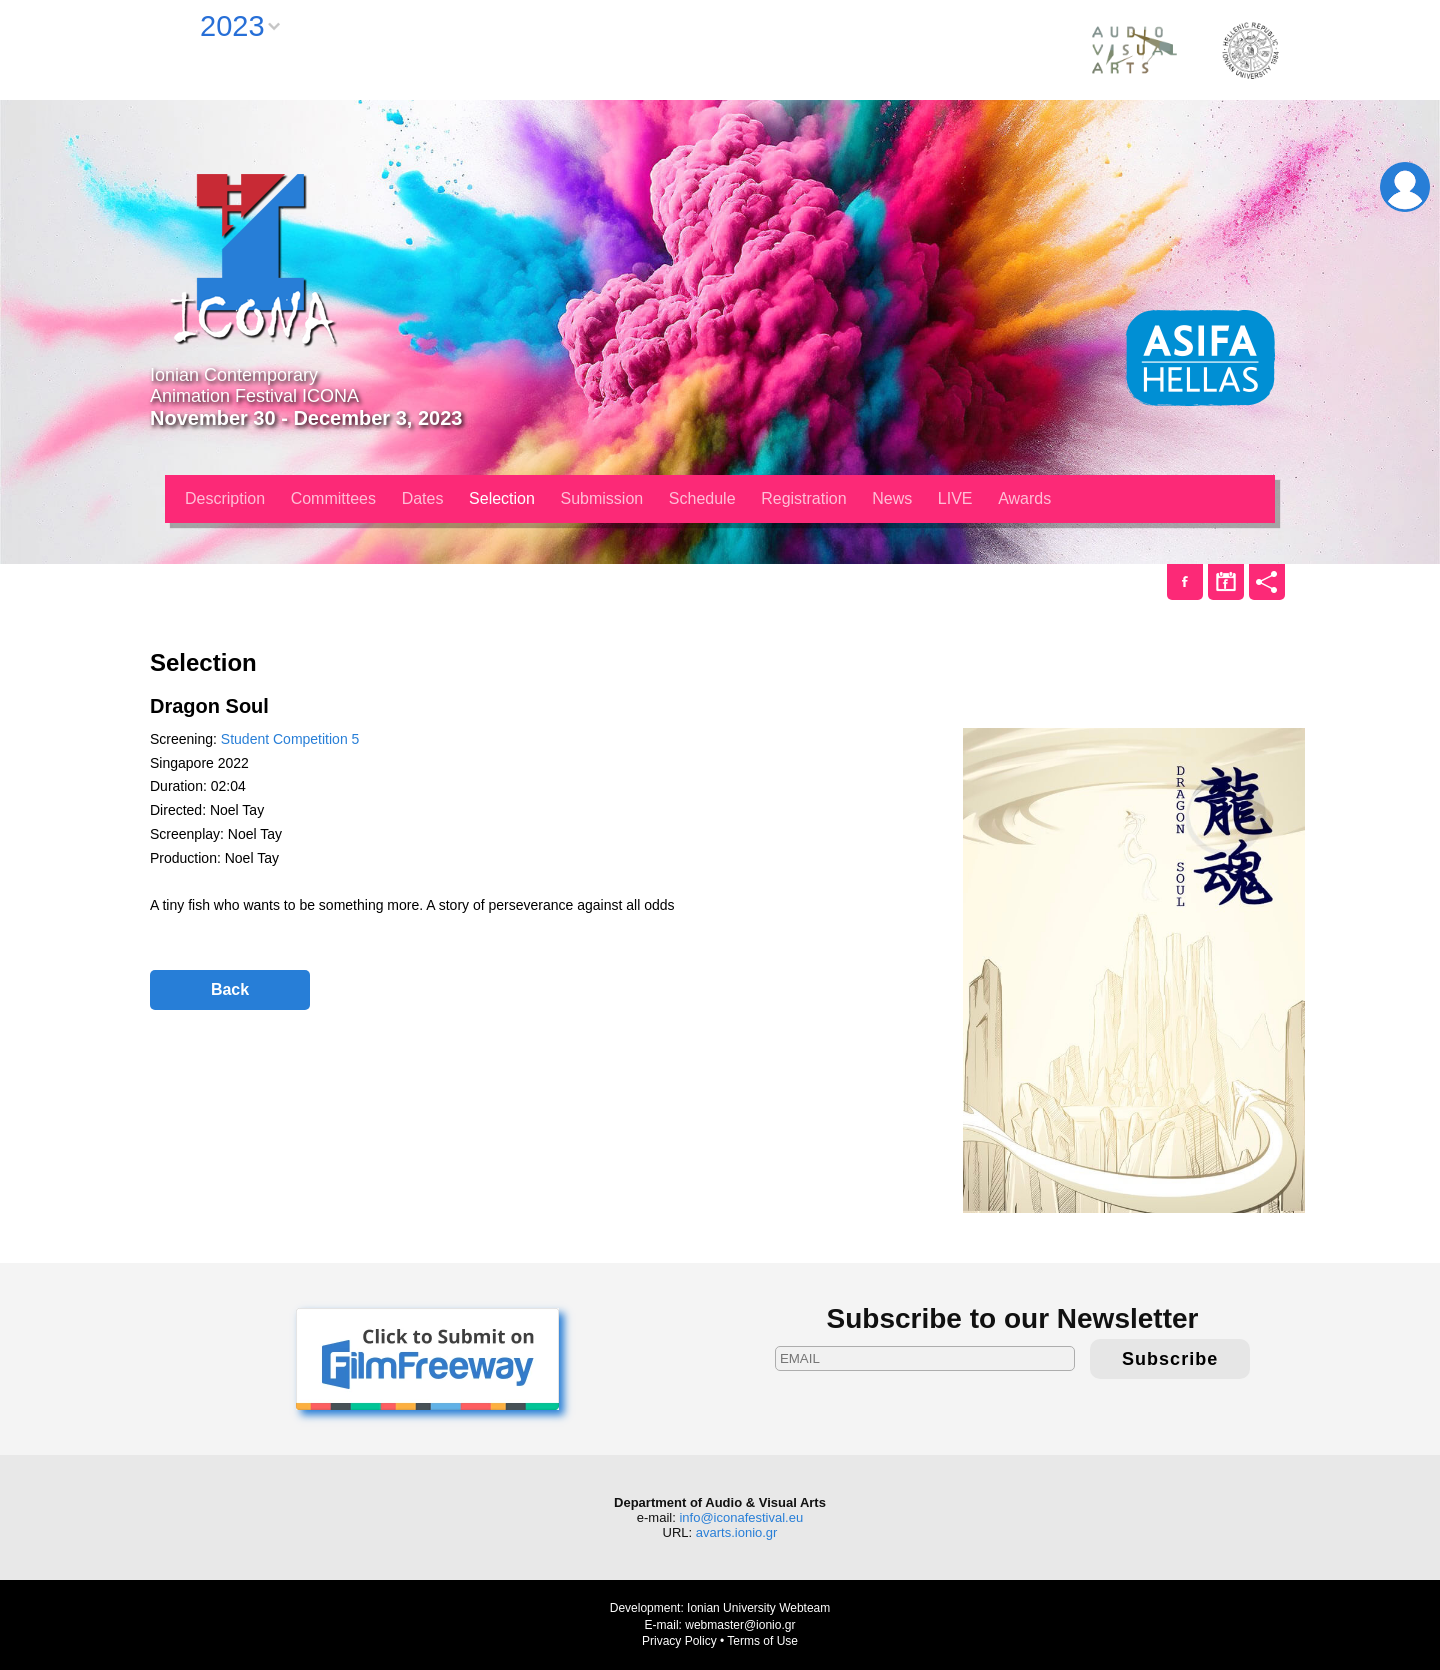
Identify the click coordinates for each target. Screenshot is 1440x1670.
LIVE (955, 498)
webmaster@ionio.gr (740, 1625)
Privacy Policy (679, 1641)
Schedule (702, 498)
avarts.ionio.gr (737, 1532)
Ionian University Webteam (758, 1608)
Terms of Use (762, 1641)
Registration (803, 498)
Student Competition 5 (290, 739)
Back (230, 989)
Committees (333, 498)
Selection (502, 498)
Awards (1024, 498)
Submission (602, 498)
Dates (423, 498)
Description (225, 498)
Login (1405, 187)
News (892, 498)
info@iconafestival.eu (741, 1517)
